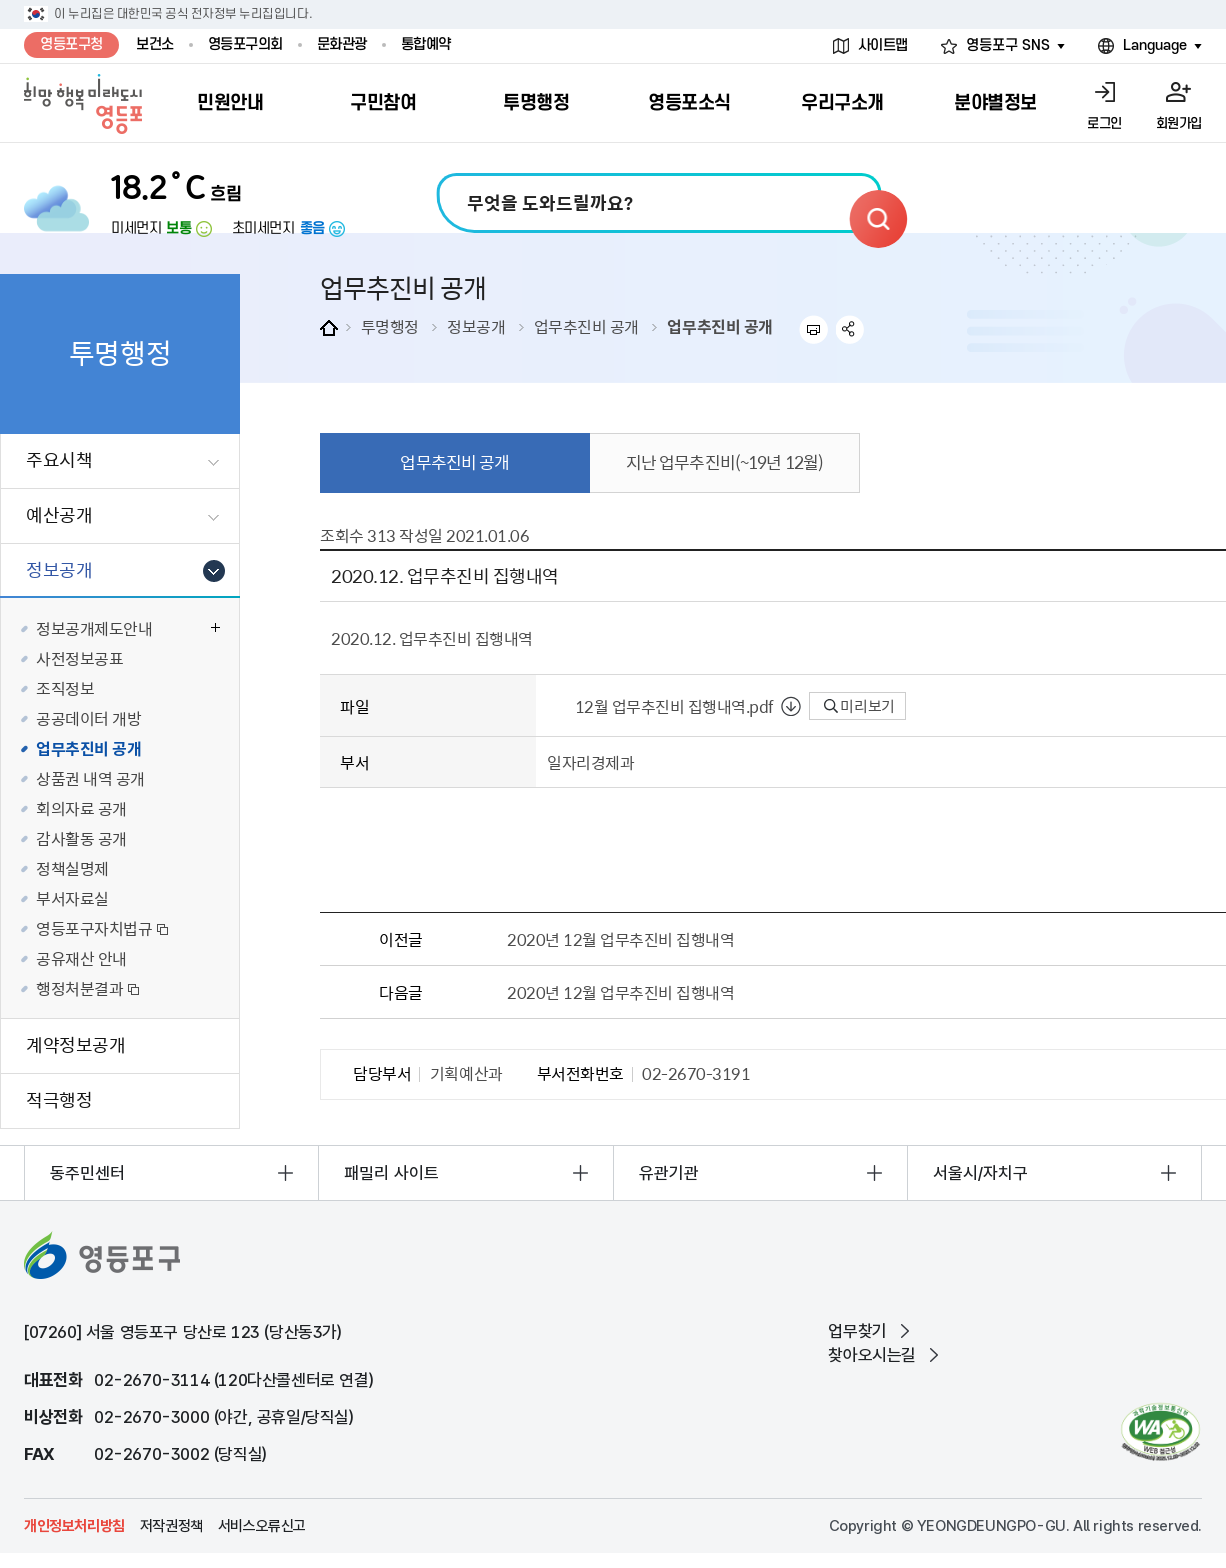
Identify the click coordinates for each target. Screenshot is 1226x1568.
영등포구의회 (245, 44)
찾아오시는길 (872, 1355)
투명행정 (390, 326)
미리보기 (859, 706)
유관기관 (669, 1173)
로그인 (1104, 123)
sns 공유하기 (850, 329)
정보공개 (476, 326)
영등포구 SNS (1008, 45)
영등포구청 (71, 44)
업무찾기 (857, 1331)
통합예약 (426, 44)
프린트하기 (813, 329)
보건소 (155, 44)
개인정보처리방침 (74, 1526)
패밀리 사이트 (391, 1173)
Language (1155, 45)
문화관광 (342, 44)
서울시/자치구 (980, 1173)
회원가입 (1179, 123)
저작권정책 (171, 1526)
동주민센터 (87, 1173)
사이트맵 (883, 45)
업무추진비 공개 (586, 326)
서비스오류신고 (262, 1526)
